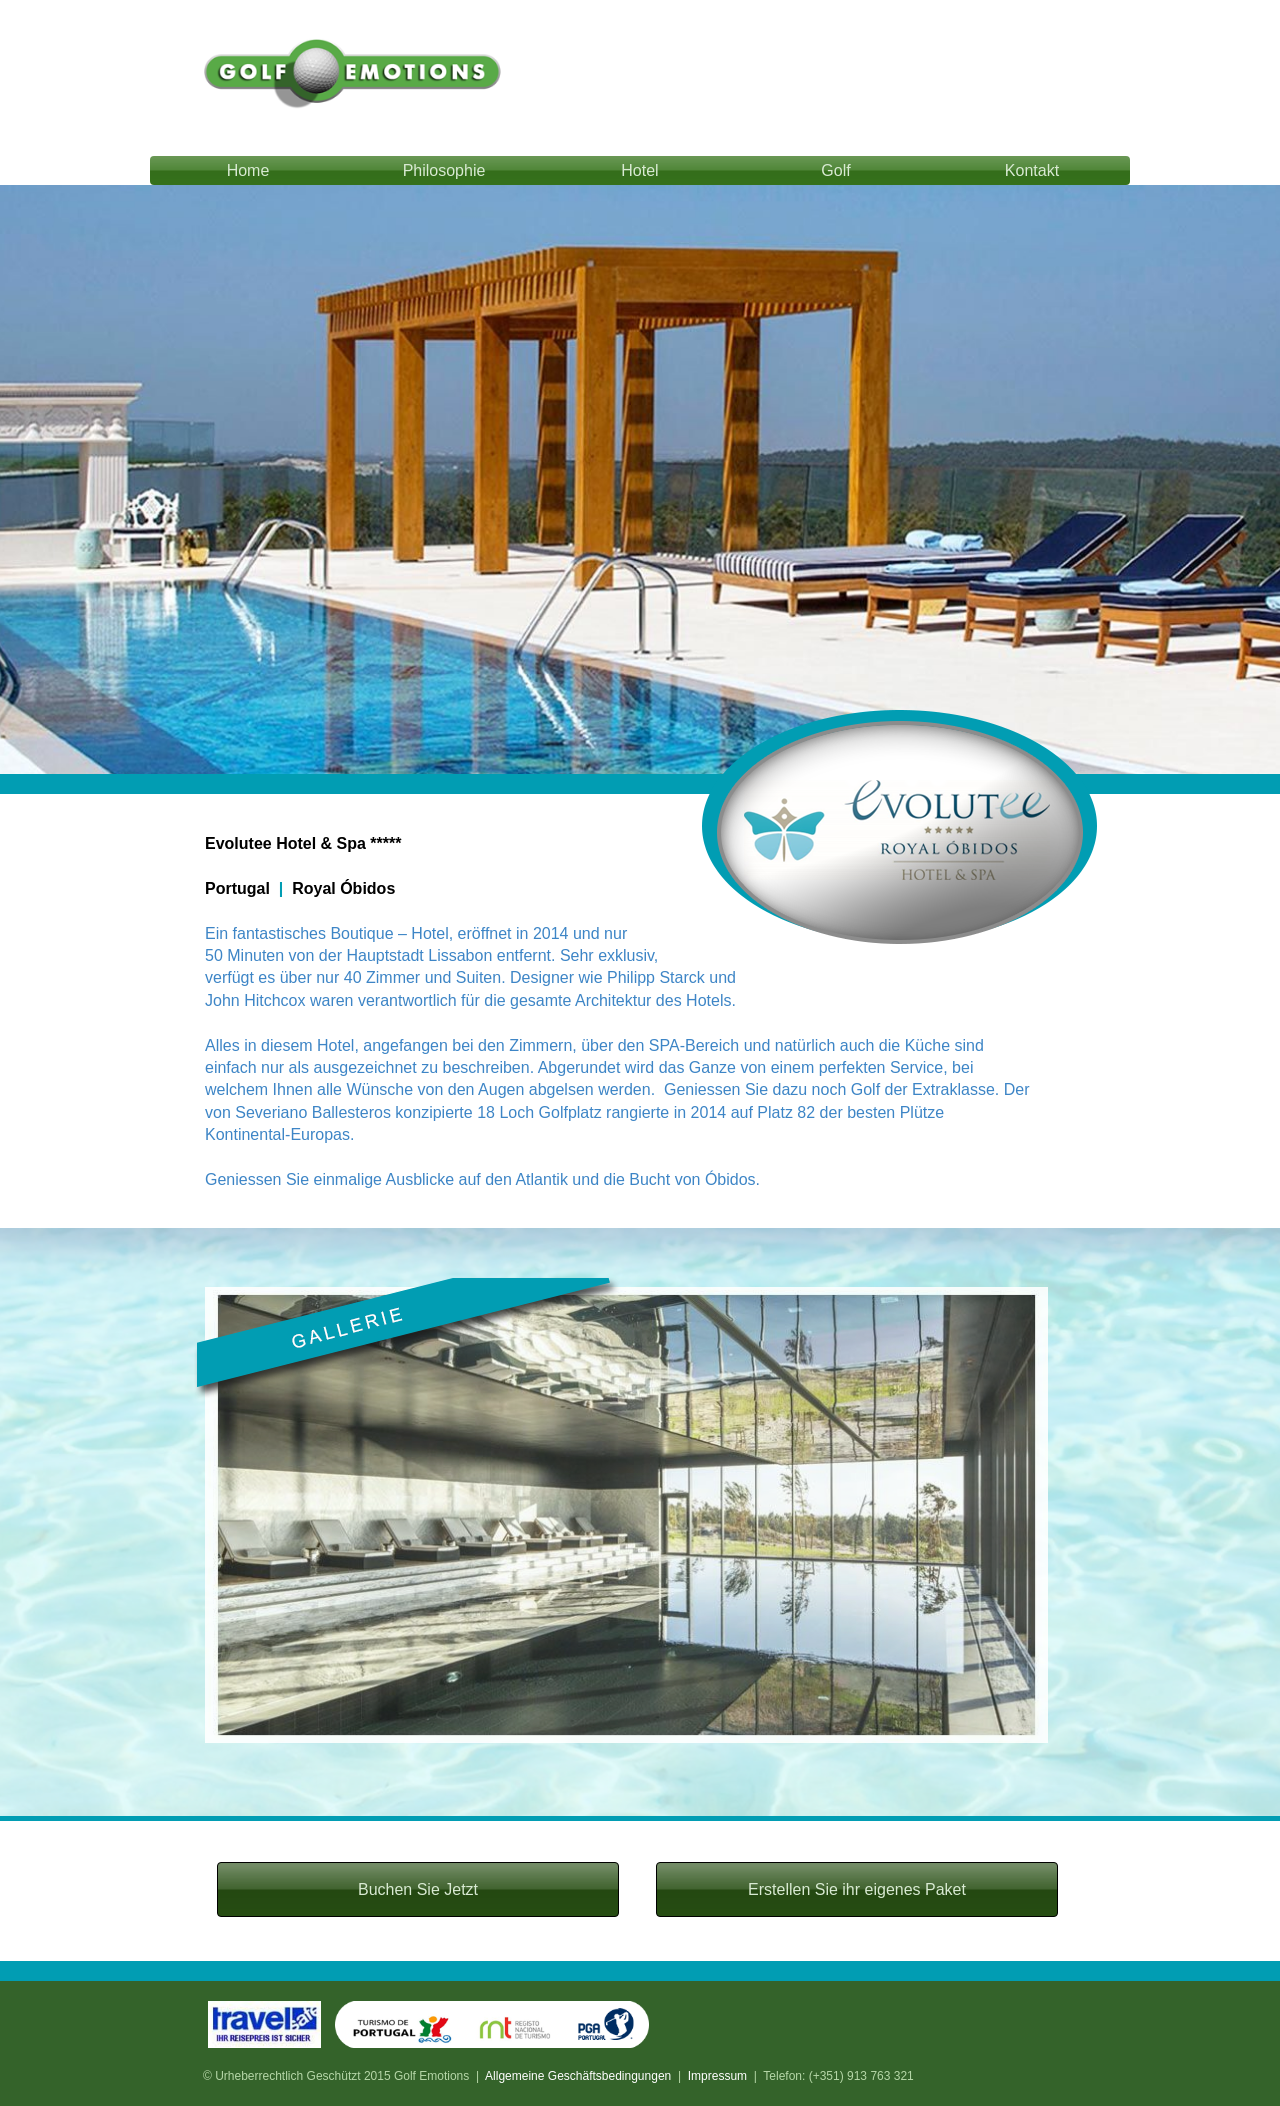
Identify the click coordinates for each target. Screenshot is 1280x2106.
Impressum (717, 2076)
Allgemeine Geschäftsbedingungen (578, 2076)
